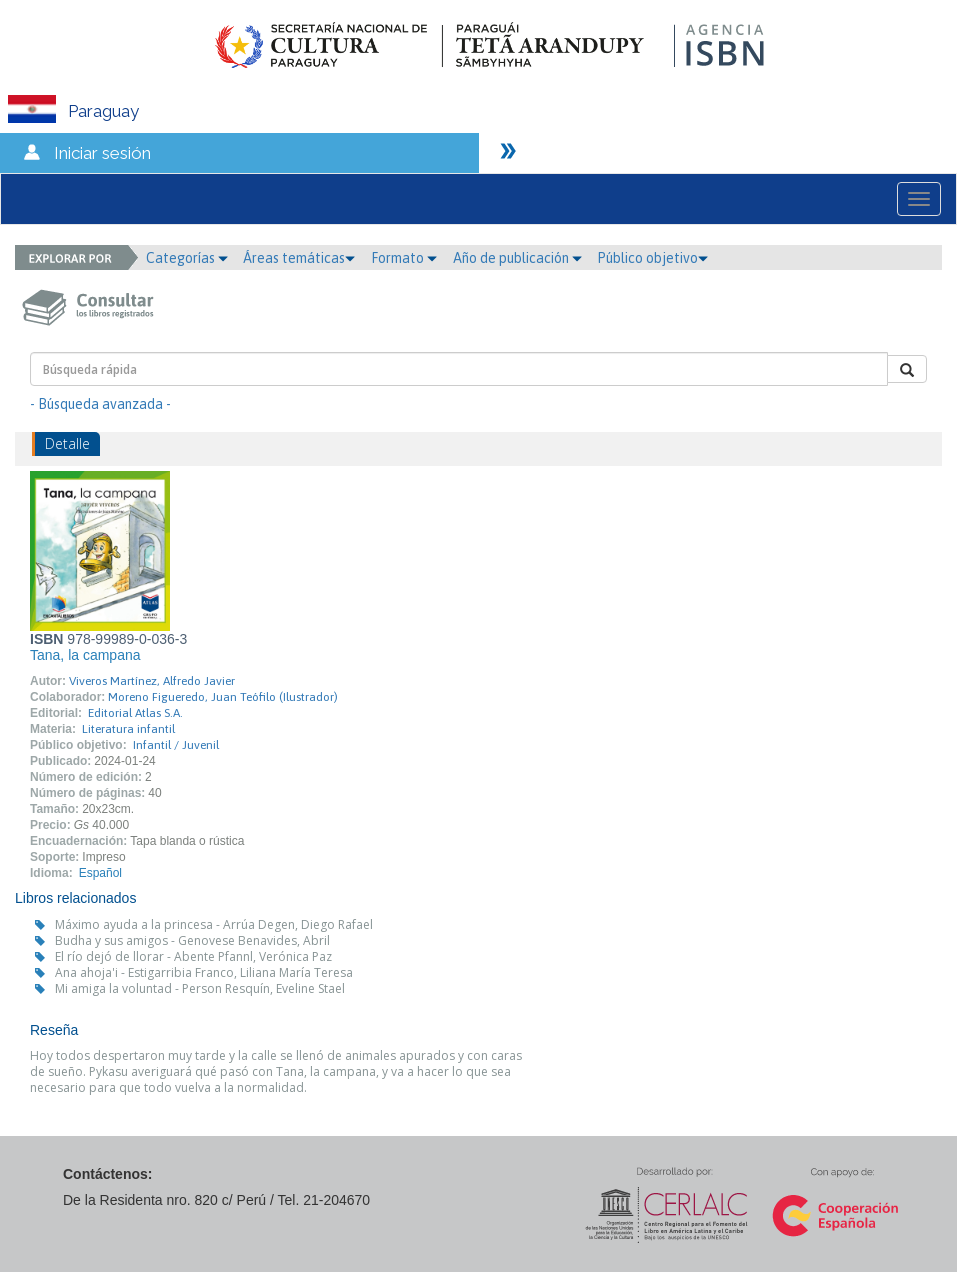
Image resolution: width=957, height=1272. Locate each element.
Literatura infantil (128, 729)
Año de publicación (517, 258)
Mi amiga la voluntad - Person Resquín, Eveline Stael (200, 988)
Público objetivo (652, 258)
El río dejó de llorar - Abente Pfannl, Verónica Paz (193, 956)
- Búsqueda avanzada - (100, 404)
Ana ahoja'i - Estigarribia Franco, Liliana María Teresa (204, 972)
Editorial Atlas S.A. (135, 713)
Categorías (187, 258)
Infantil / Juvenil (176, 745)
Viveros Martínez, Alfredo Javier (152, 681)
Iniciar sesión (102, 153)
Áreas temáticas (299, 258)
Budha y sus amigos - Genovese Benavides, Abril (192, 940)
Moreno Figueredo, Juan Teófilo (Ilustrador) (223, 697)
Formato (404, 258)
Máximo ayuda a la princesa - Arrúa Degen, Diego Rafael (214, 924)
